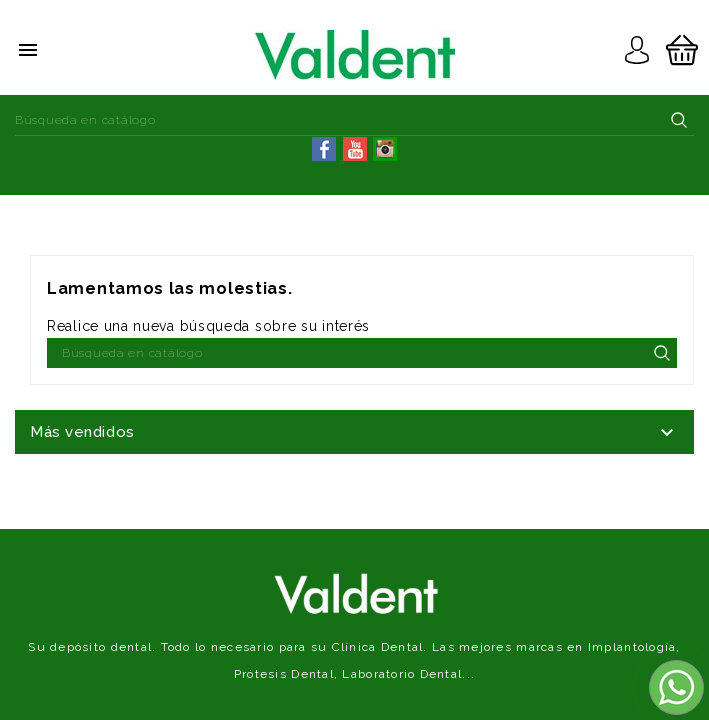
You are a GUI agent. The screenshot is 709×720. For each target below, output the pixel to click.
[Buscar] (354, 120)
